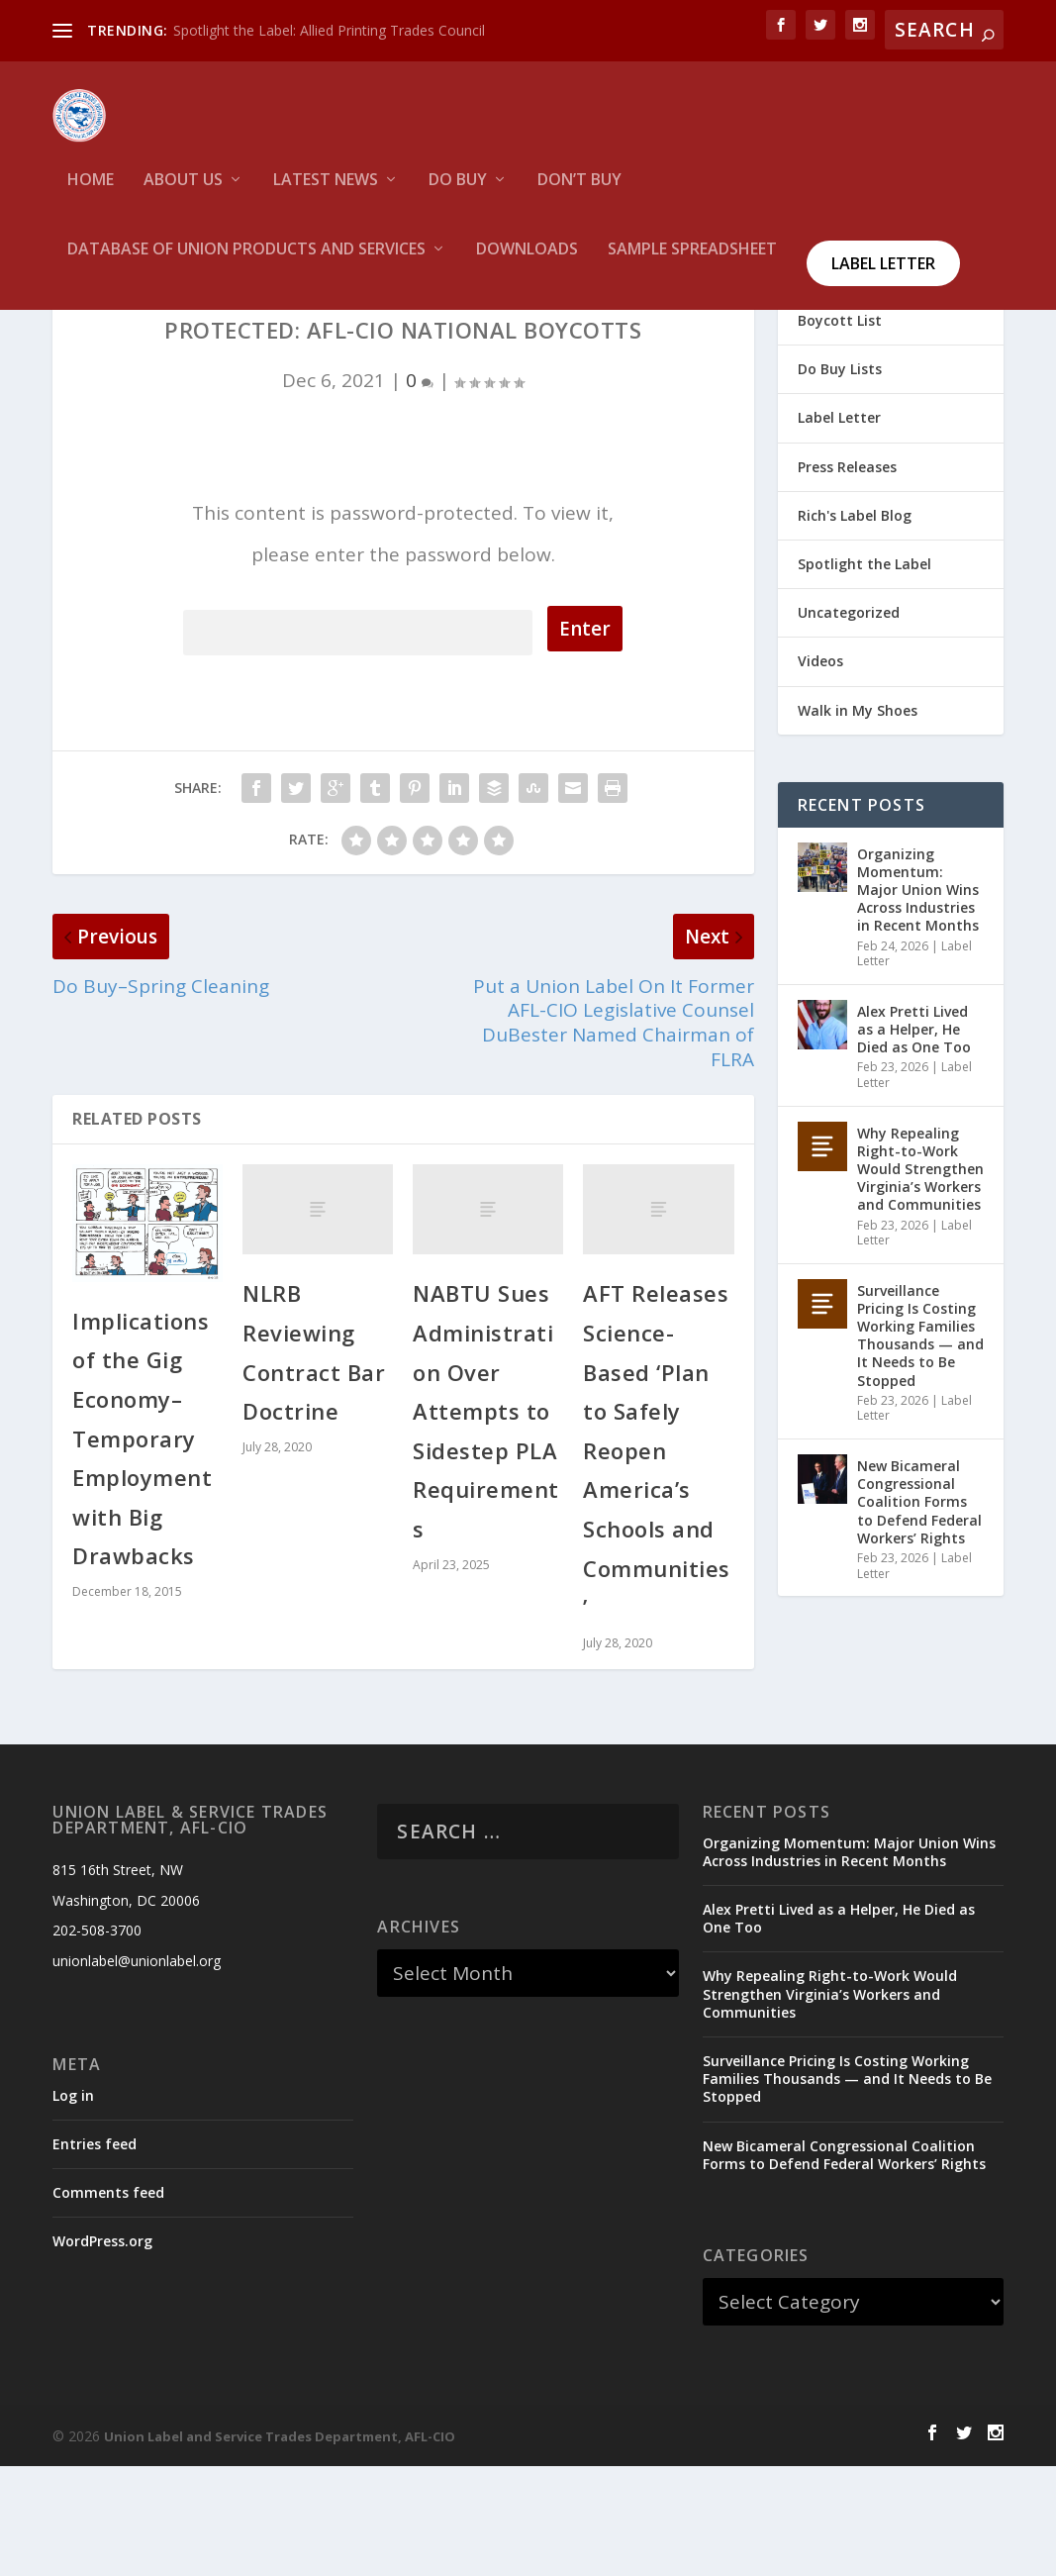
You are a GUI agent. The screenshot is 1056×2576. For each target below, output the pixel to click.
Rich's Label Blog (855, 626)
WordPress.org (102, 2351)
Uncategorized (849, 723)
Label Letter (883, 276)
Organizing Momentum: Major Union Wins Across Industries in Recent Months (918, 999)
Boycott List (840, 431)
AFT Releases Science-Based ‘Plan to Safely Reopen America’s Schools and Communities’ (656, 1561)
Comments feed (108, 2303)
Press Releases (847, 576)
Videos (820, 771)
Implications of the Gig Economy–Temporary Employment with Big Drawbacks (142, 1549)
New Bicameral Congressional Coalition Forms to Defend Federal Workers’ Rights (919, 1612)
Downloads (527, 262)
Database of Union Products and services (246, 262)
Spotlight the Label (864, 674)
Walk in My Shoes (857, 820)
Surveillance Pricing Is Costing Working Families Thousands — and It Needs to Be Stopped (920, 1445)
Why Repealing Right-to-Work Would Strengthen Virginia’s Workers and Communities (920, 1279)
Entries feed (94, 2254)
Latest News (325, 193)
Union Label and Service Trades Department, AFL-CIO (279, 2547)
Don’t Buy (579, 193)
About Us (183, 193)
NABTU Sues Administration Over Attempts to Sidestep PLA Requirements (486, 1521)
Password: (357, 740)
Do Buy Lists (840, 479)
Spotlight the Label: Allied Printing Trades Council (329, 30)
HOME (90, 193)
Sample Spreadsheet (692, 262)
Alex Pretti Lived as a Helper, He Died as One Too (914, 1140)
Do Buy (458, 193)
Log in (73, 2206)
